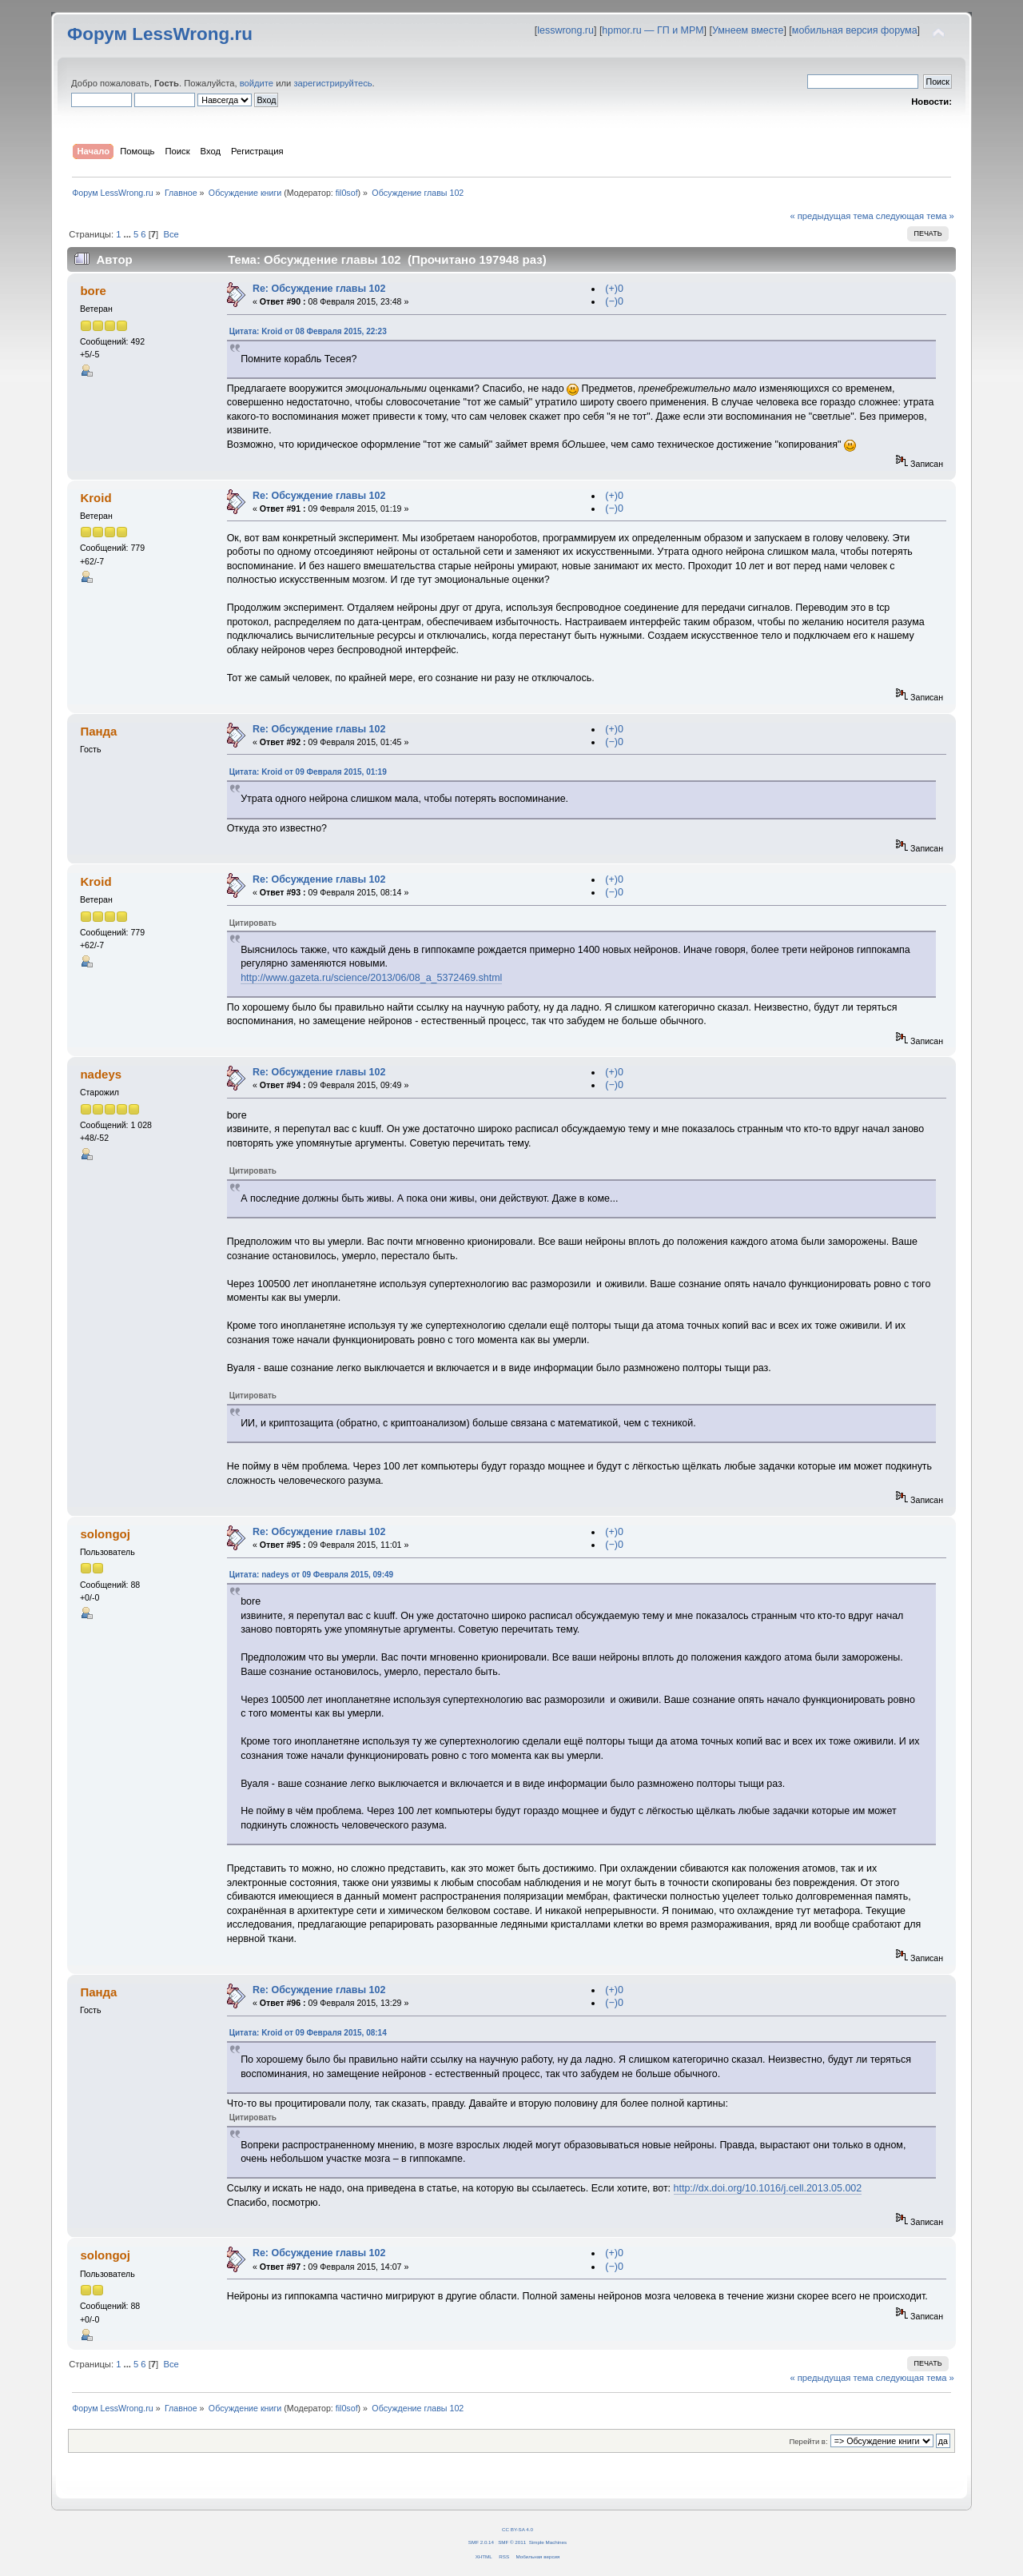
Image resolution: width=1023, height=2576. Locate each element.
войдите (256, 83)
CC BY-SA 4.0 (517, 2529)
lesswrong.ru (565, 30)
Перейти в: (808, 2441)
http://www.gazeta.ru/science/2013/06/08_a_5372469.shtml (371, 977)
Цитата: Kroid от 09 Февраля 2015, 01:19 (308, 772)
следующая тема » (915, 216)
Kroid (95, 497)
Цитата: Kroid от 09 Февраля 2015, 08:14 (308, 2032)
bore (92, 290)
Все (170, 234)
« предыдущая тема (831, 216)
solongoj (104, 1534)
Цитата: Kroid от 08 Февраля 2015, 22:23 (308, 331)
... (128, 234)
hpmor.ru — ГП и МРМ (652, 30)
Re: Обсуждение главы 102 (319, 288)
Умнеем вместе (747, 30)
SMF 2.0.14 (481, 2542)
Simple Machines (548, 2542)
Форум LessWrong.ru (160, 34)
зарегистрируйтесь (332, 83)
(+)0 (614, 288)
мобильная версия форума (855, 30)
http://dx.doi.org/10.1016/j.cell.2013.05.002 (768, 2188)
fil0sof (347, 192)
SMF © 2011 (512, 2542)
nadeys (100, 1074)
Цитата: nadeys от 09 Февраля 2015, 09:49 (311, 1574)
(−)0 (614, 301)
